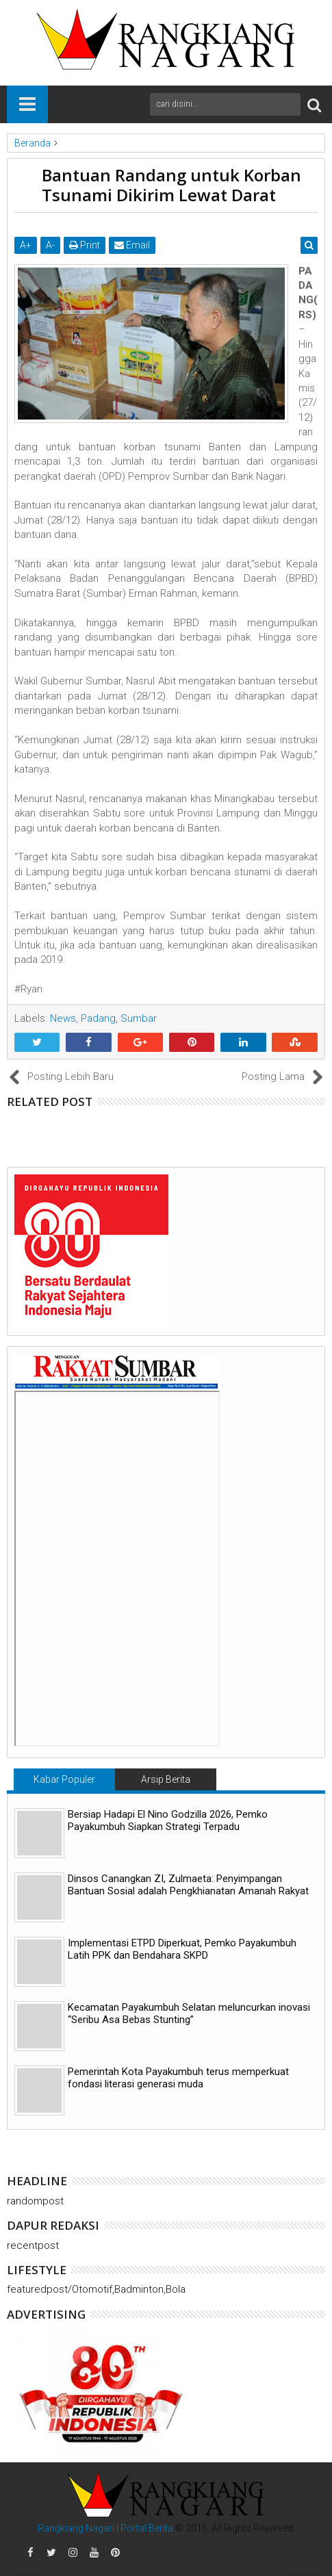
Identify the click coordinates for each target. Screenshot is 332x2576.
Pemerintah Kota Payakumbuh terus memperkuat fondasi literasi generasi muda (178, 2077)
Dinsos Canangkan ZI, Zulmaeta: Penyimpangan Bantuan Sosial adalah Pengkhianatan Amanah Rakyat (188, 1884)
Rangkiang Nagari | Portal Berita (105, 2528)
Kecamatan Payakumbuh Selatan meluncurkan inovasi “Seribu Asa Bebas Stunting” (189, 2013)
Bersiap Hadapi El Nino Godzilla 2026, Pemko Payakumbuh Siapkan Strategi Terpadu (168, 1820)
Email (132, 245)
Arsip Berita (165, 1779)
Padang (98, 1018)
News (63, 1018)
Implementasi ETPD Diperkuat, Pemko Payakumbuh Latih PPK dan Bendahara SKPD (182, 1949)
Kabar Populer (64, 1779)
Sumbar (138, 1018)
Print (84, 245)
